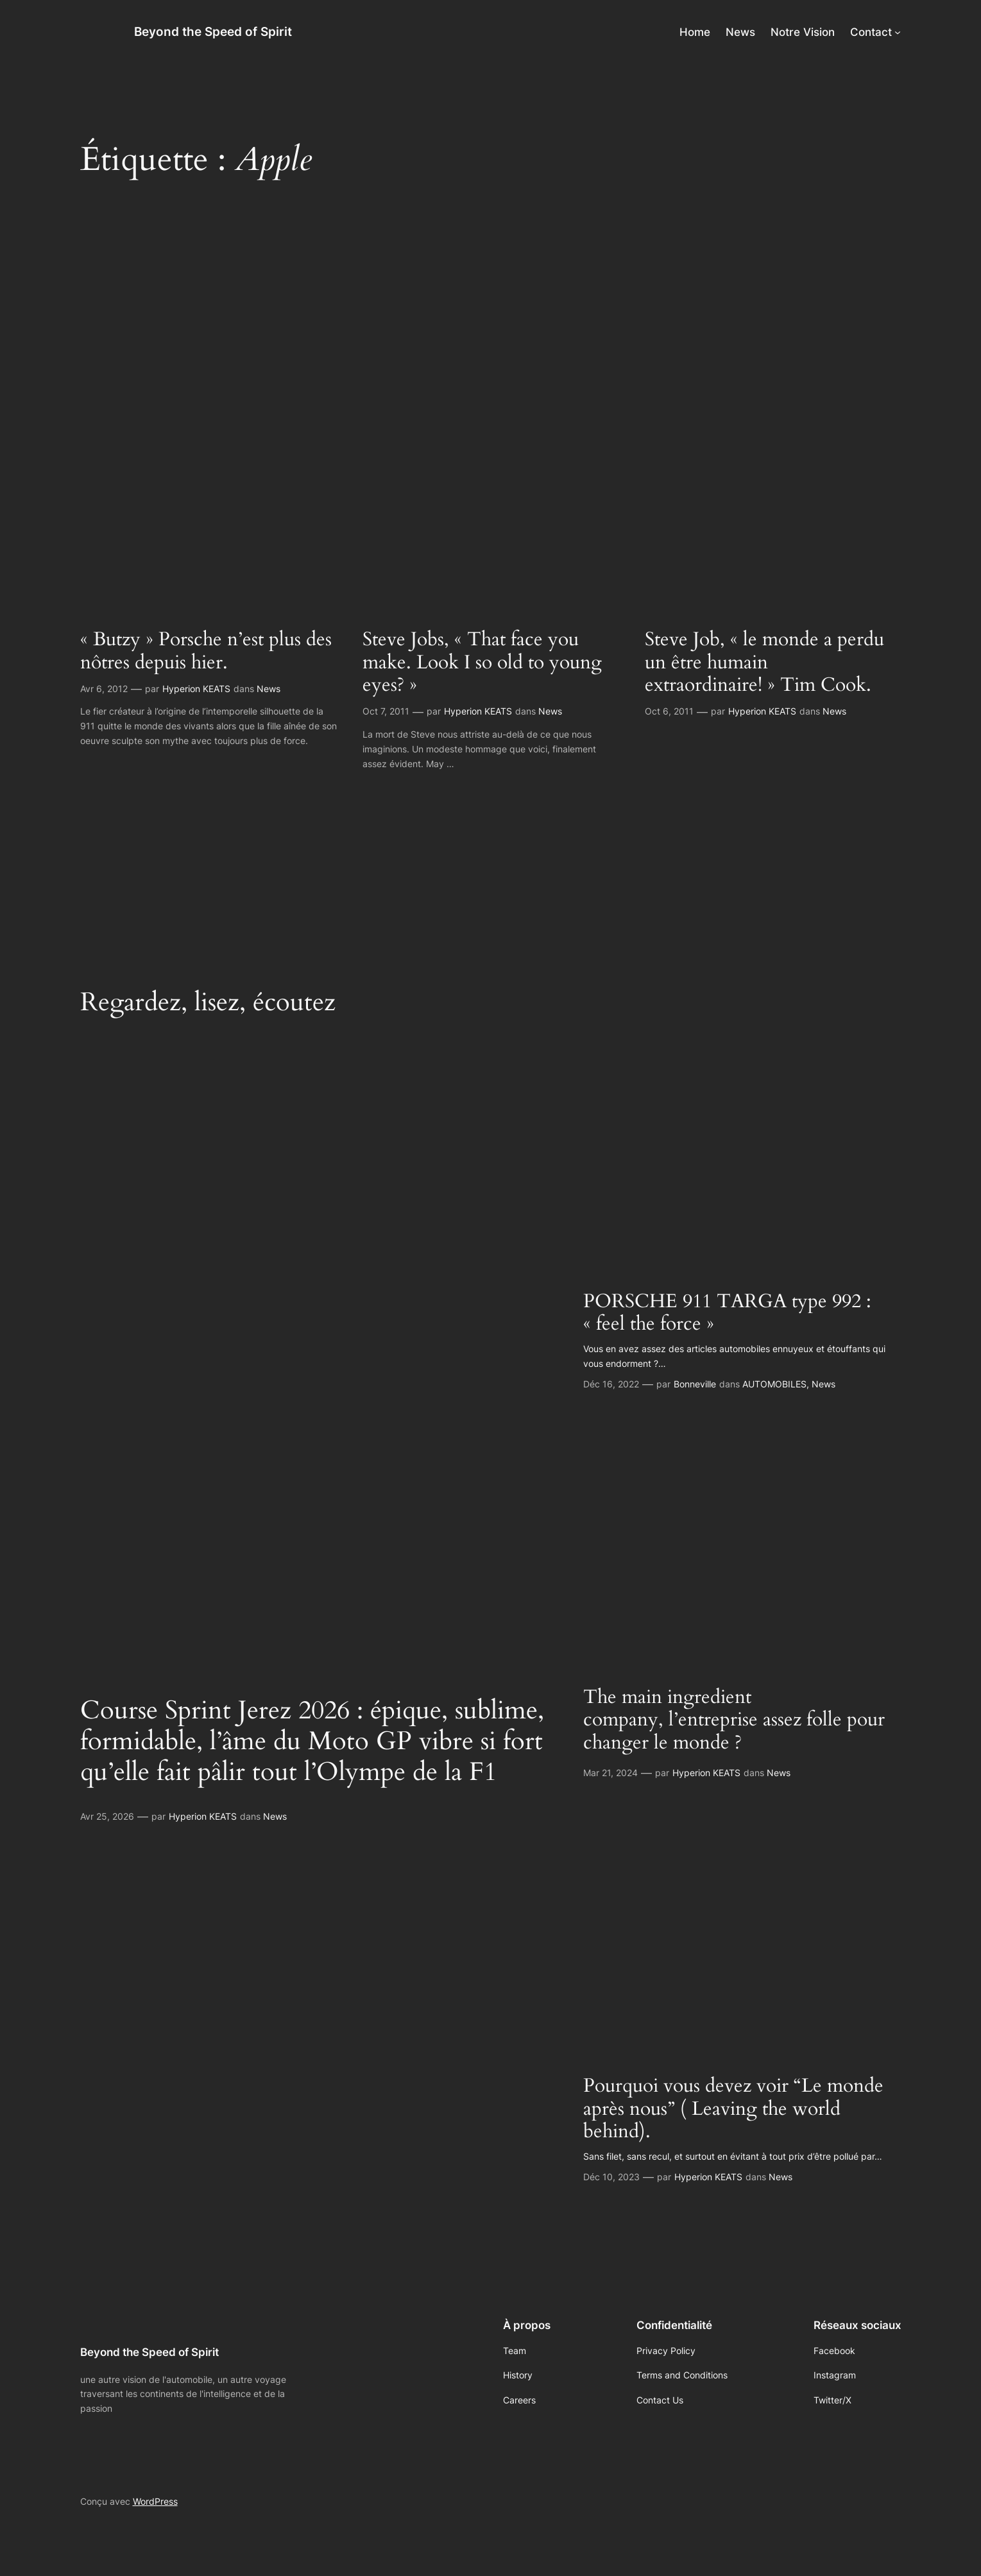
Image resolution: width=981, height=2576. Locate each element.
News (268, 688)
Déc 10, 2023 (611, 2176)
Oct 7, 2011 (386, 711)
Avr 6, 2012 (104, 688)
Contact (871, 32)
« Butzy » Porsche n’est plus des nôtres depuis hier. (206, 651)
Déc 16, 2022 (611, 1383)
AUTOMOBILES (774, 1383)
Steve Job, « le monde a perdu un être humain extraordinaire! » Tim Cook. (764, 663)
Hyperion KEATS (196, 688)
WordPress (155, 2501)
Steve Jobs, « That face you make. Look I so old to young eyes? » (482, 663)
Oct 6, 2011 (669, 711)
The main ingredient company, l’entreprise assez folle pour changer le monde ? (734, 1720)
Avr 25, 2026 (107, 1816)
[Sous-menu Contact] (897, 32)
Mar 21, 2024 (610, 1772)
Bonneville (695, 1383)
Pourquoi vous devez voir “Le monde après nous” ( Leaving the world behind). (733, 2109)
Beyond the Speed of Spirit (213, 31)
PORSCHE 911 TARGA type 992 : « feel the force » (727, 1313)
